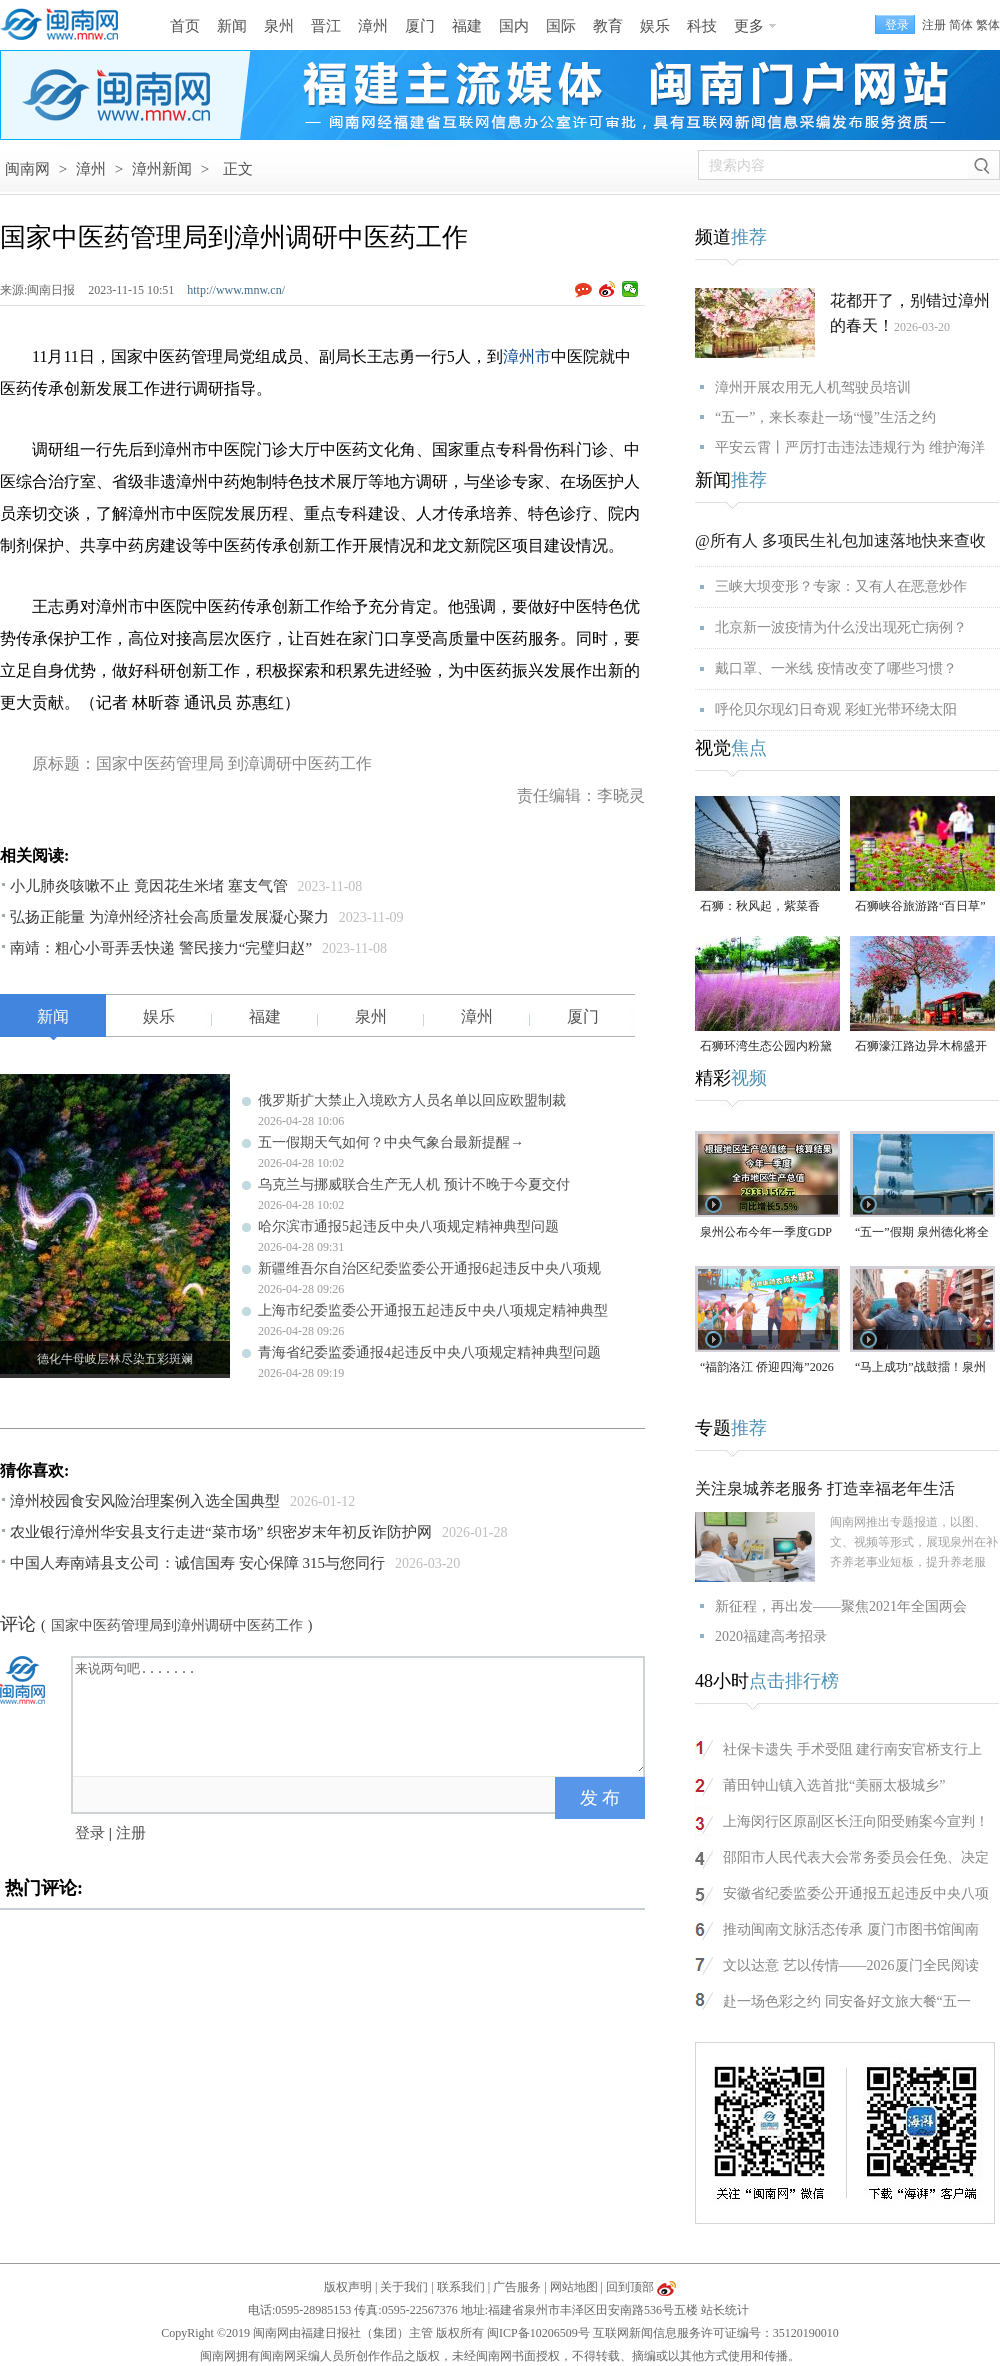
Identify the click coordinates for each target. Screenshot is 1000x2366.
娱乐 (655, 26)
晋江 (326, 26)
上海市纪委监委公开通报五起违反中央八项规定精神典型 (433, 1310)
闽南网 (27, 169)
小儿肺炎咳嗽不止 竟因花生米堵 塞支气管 (149, 886)
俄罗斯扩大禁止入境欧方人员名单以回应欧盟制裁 (412, 1100)
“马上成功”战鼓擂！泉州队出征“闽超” (920, 1368)
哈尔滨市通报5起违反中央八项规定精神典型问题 (408, 1226)
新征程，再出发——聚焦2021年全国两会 (841, 1606)
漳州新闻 (162, 169)
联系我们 (461, 2287)
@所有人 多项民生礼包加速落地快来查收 (840, 540)
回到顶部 (630, 2287)
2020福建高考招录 (771, 1636)
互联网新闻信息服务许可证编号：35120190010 (716, 2333)
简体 (961, 25)
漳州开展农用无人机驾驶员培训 (813, 387)
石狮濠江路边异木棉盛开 (921, 1046)
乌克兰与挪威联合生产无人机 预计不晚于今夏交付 (414, 1184)
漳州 (373, 26)
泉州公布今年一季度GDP (766, 1232)
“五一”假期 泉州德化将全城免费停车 (922, 1233)
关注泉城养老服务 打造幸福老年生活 (825, 1488)
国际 (561, 26)
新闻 (232, 26)
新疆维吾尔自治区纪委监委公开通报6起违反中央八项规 (429, 1268)
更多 (749, 26)
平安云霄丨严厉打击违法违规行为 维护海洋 (850, 447)
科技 (702, 26)
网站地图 (574, 2287)
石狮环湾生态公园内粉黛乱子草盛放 (766, 1047)
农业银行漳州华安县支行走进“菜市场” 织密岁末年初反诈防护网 (221, 1532)
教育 (608, 26)
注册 (934, 25)
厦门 (420, 26)
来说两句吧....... (360, 1715)
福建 (467, 26)
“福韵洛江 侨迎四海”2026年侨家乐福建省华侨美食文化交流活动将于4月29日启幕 (767, 1368)
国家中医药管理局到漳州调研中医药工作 (177, 1625)
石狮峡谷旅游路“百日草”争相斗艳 (920, 907)
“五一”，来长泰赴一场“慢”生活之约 (825, 417)
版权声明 (348, 2287)
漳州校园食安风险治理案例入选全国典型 (145, 1501)
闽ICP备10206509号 (538, 2333)
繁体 (988, 25)
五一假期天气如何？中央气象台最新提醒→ (391, 1142)
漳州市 (527, 356)
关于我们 (404, 2287)
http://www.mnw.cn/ (236, 290)
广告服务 (517, 2287)
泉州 (279, 26)
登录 (90, 1833)
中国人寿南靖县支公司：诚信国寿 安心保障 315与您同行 (197, 1563)
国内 (514, 26)
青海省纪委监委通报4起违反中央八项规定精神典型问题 (429, 1352)
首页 (185, 26)
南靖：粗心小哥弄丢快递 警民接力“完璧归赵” (161, 948)
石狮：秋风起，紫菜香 (760, 906)
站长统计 (725, 2310)
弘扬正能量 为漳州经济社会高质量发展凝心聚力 (169, 917)
